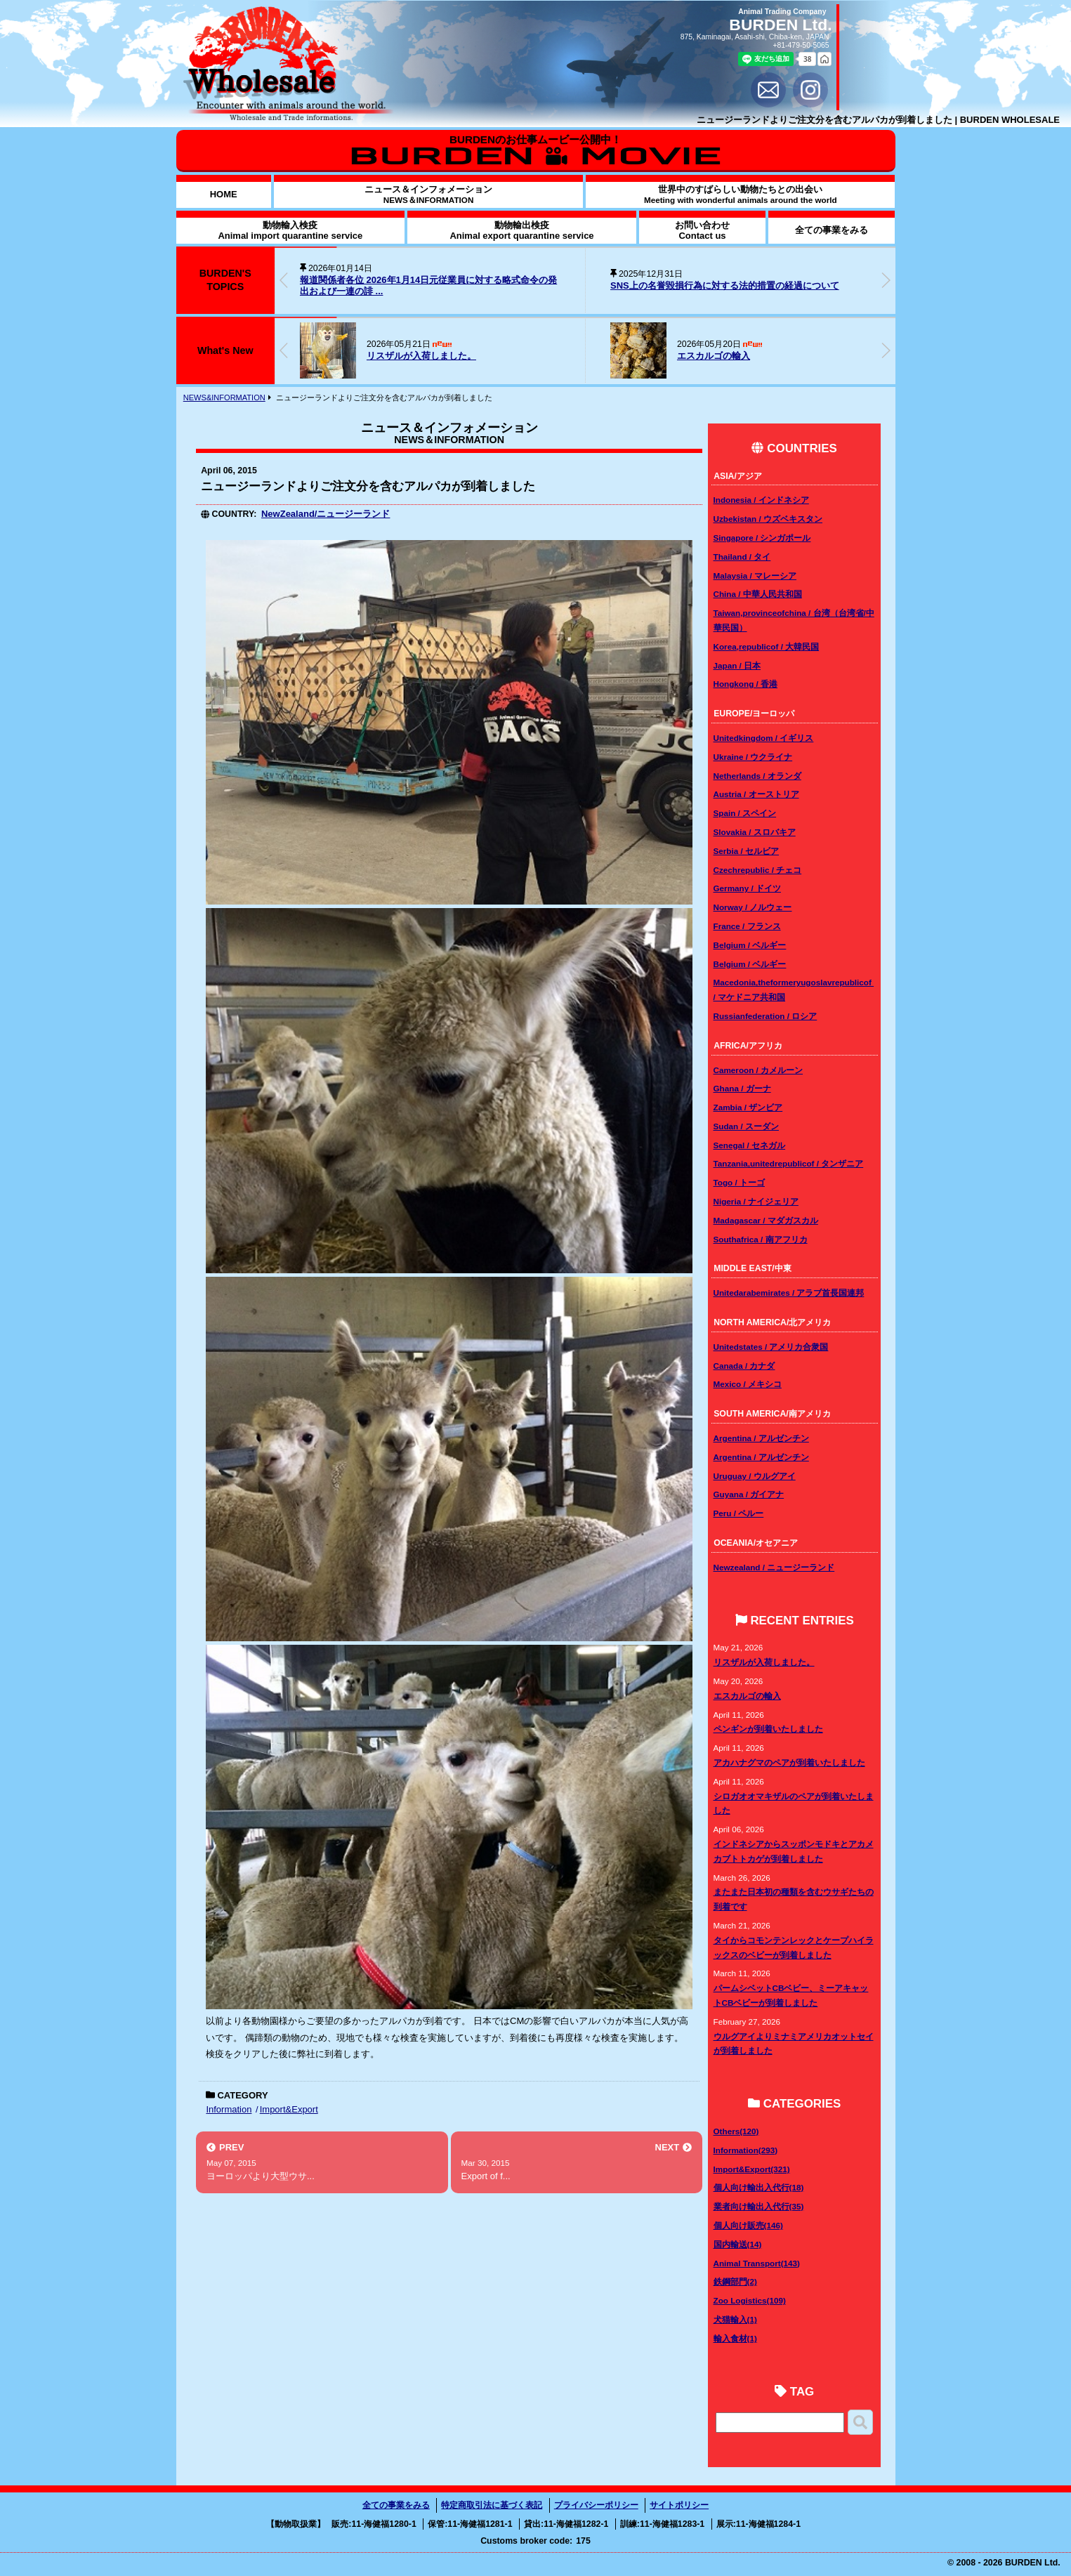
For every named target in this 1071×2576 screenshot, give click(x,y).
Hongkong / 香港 (746, 683)
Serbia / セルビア (746, 850)
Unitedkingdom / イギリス (764, 737)
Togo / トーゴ (739, 1182)
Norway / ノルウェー (753, 907)
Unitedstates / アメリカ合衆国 (771, 1346)
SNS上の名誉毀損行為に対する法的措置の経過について (724, 285)
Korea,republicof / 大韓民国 (767, 646)
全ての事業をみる (396, 2505)
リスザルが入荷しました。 (421, 355)
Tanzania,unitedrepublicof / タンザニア (789, 1163)
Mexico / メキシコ (748, 1383)
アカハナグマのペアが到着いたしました (789, 1762)
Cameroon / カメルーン (758, 1070)
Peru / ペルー (739, 1513)
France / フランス (747, 926)
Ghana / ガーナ (742, 1088)
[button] (886, 280)
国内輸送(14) (738, 2244)
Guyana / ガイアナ (749, 1494)
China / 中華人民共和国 (758, 593)
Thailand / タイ (742, 556)
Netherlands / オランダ (757, 775)
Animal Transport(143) (757, 2263)
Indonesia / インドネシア (761, 499)
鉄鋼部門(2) (735, 2281)
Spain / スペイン (745, 812)
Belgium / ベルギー (750, 944)
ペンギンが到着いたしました (768, 1728)
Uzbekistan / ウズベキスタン (768, 518)
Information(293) (746, 2150)
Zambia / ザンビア (748, 1107)
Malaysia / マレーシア (755, 575)
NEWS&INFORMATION (224, 397)
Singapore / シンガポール (762, 537)
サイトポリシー (679, 2505)
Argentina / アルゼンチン (761, 1438)
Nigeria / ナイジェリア (756, 1201)
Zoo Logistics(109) (750, 2300)
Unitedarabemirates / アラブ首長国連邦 (789, 1292)
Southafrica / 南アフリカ (761, 1239)
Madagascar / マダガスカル (766, 1220)
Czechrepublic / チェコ (758, 869)
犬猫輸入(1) (735, 2319)
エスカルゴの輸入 (713, 355)
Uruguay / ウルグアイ (755, 1475)
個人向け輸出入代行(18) (759, 2187)
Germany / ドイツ (747, 888)
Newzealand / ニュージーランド (774, 1567)
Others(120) (736, 2131)
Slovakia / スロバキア (755, 831)
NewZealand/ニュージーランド (325, 513)
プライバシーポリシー (596, 2505)
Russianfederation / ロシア (765, 1015)
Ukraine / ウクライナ (753, 756)
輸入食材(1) (735, 2338)
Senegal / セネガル (750, 1145)
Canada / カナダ (744, 1365)
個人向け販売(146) (748, 2225)
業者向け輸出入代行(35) (759, 2206)
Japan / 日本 (737, 665)
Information (228, 2109)
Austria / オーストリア (756, 794)
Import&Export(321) (752, 2169)
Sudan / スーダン (746, 1126)
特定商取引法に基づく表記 (491, 2505)
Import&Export (289, 2109)
